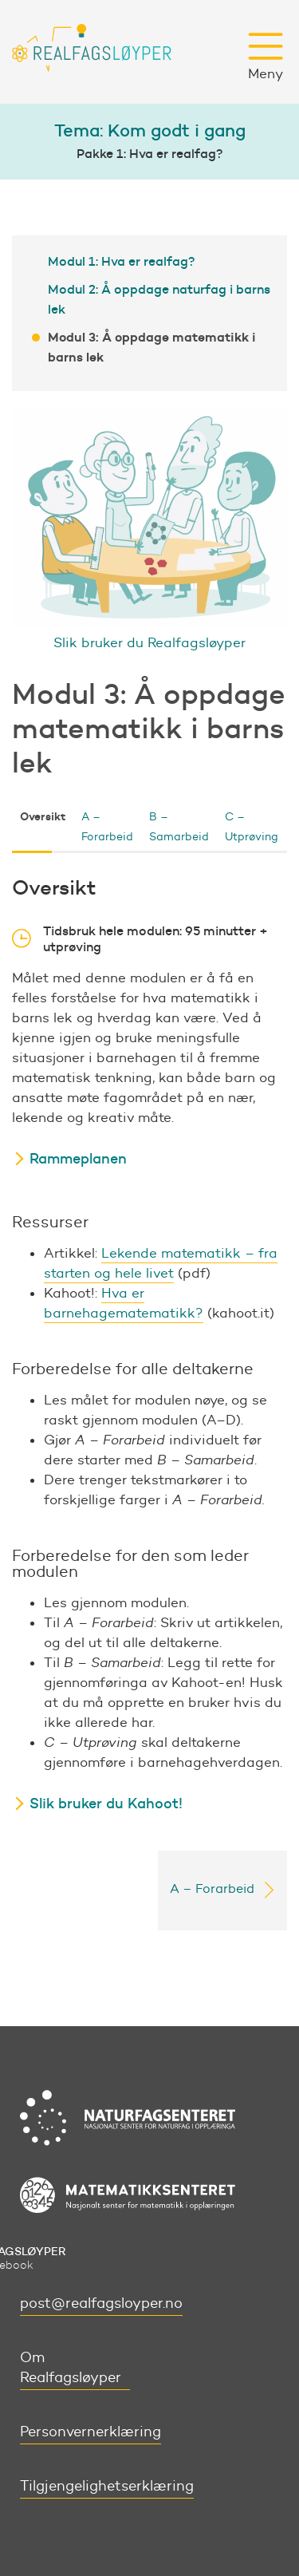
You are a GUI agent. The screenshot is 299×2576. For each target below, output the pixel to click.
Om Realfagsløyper (70, 2367)
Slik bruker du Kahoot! (106, 1803)
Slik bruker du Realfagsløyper (149, 642)
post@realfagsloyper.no (101, 2303)
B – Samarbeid (179, 827)
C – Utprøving (251, 827)
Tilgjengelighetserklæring (107, 2486)
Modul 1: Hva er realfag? (121, 261)
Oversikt (42, 816)
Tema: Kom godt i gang (150, 130)
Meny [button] (265, 56)
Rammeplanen (78, 1159)
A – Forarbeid (107, 827)
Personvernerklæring (90, 2431)
